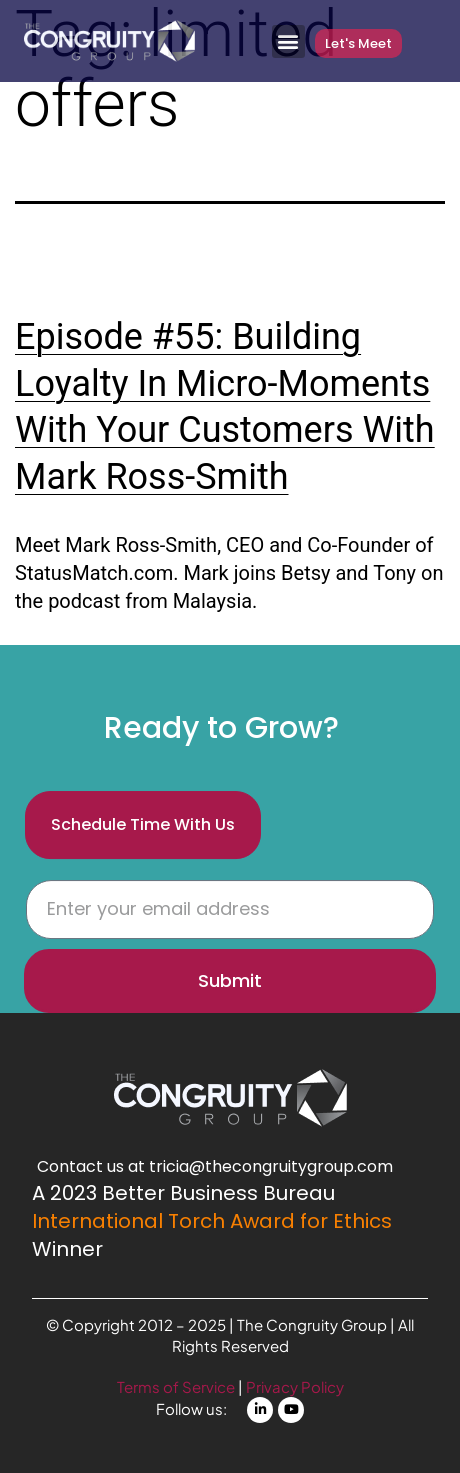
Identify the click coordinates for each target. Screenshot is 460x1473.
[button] (288, 41)
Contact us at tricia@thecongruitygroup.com (215, 1166)
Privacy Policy (295, 1386)
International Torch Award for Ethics (212, 1221)
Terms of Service (177, 1386)
